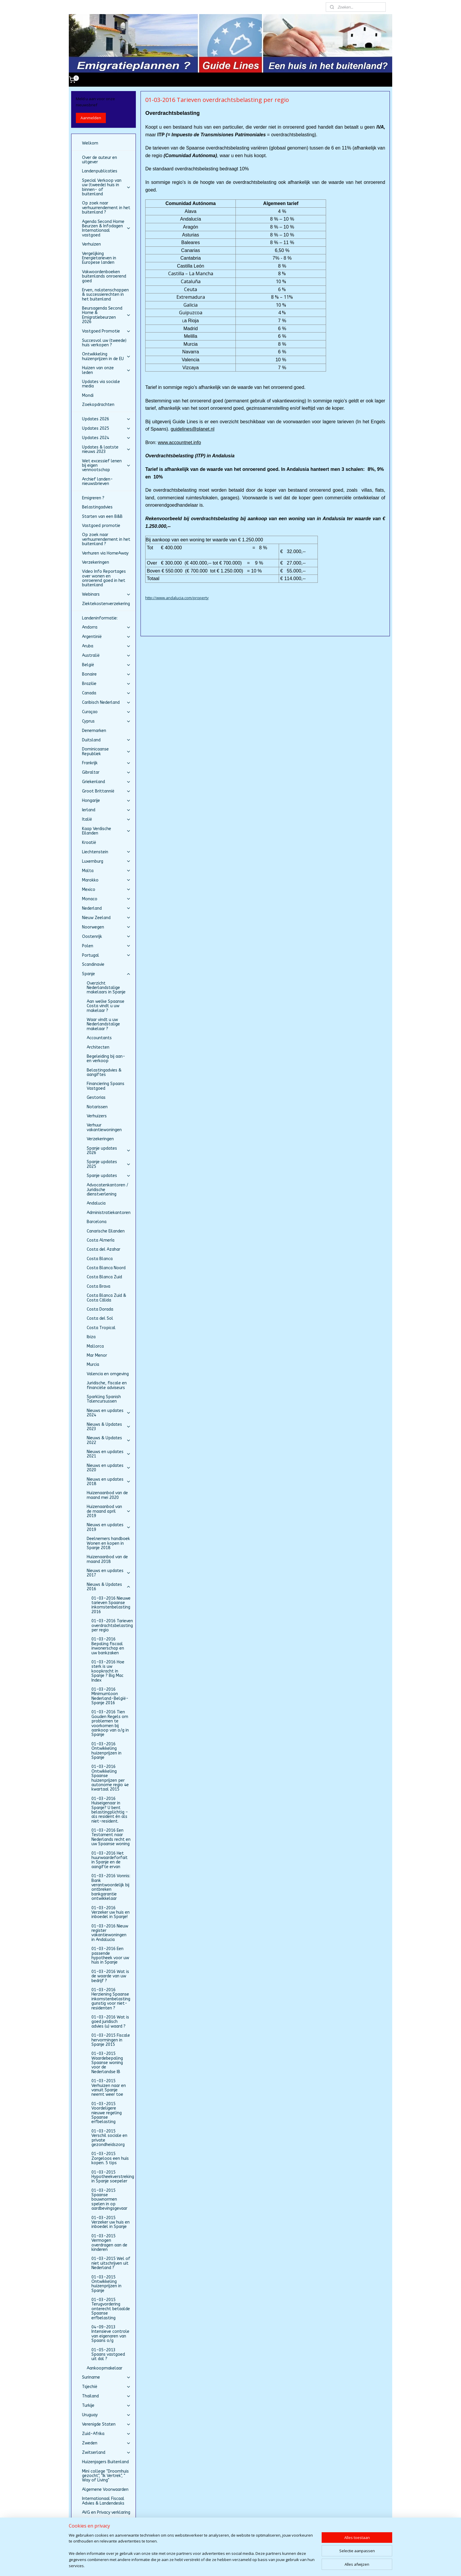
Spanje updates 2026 (109, 1150)
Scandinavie (93, 964)
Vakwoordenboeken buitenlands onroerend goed (104, 276)
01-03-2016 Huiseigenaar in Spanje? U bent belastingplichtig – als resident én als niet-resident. (109, 1810)
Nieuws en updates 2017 (109, 1573)
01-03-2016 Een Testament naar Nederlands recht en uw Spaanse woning (111, 1837)
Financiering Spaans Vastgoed (105, 1086)
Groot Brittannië (106, 791)
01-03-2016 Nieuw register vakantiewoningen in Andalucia (109, 1933)
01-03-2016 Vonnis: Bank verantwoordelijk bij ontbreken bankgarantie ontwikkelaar (110, 1887)
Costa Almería (100, 1240)
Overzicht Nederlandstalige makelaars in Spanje (106, 988)
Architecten (98, 1047)
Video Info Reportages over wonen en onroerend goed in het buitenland (104, 578)
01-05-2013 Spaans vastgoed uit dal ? (108, 2354)
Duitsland (106, 740)
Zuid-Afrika (106, 2433)
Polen (106, 945)
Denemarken (94, 730)
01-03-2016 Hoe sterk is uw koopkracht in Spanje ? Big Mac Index (107, 1671)
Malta (106, 870)
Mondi (87, 395)
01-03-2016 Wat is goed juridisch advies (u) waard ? (110, 2022)
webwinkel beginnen (251, 2565)
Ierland (106, 809)
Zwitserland (106, 2452)
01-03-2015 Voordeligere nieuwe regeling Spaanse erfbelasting (106, 2113)
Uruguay (106, 2414)
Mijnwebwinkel (302, 2565)
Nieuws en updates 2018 (109, 1481)
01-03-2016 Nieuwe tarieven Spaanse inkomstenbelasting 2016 (111, 1605)
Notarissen (97, 1106)
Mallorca (95, 1346)
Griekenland (106, 781)
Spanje (106, 973)
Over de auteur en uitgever (99, 159)
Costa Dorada (100, 1309)
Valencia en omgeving (108, 1373)
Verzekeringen (95, 562)
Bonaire (106, 674)
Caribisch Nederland (106, 702)
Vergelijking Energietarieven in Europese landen (99, 258)
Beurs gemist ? (96, 2521)
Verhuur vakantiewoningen (104, 1127)
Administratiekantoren (109, 1212)
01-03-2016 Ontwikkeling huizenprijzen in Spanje (106, 1751)
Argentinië (106, 636)
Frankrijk (106, 762)
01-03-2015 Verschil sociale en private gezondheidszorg (109, 2138)
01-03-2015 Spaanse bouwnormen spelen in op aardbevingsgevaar (109, 2199)
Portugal (106, 955)
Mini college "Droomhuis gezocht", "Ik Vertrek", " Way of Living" (105, 2476)
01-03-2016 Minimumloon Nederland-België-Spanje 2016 (109, 1696)
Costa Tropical (101, 1327)
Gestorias (96, 1097)
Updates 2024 (106, 437)
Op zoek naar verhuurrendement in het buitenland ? (106, 208)
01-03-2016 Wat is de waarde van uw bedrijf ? (110, 1976)
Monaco (106, 898)
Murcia (93, 1364)
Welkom (90, 143)
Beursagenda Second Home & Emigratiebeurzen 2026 (106, 315)
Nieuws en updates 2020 (109, 1467)
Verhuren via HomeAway (105, 553)
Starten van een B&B (102, 516)
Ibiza (91, 1336)
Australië (106, 655)
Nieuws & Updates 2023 (109, 1426)
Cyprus (106, 721)
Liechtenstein (106, 851)
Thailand (106, 2396)
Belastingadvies (97, 507)
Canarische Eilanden (106, 1231)
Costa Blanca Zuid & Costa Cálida (106, 1297)
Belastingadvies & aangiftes (104, 1072)
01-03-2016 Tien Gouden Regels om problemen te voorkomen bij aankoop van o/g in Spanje (110, 1723)
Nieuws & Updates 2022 (109, 1440)
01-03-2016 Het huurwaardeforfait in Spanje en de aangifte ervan (109, 1860)
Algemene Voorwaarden (105, 2489)
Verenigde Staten (106, 2424)
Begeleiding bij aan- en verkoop (106, 1058)
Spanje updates (109, 1175)
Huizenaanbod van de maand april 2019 (109, 1511)
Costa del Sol (100, 1318)
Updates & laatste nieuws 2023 (106, 449)
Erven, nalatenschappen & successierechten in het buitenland (105, 295)
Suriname (106, 2377)
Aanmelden (91, 117)
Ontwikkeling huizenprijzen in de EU (106, 356)
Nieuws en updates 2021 (109, 1454)
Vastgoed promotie (101, 525)
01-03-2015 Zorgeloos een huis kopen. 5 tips (110, 2158)
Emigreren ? (93, 498)
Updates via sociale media (101, 384)
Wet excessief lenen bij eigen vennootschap (106, 466)
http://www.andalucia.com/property (177, 597)
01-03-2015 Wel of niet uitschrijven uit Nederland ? (110, 2263)
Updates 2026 (106, 419)
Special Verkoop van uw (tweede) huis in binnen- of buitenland (106, 187)
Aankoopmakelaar (104, 2368)
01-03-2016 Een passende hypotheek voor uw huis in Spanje (110, 1955)
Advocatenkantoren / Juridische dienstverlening (107, 1190)
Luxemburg (106, 861)
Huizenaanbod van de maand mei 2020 (107, 1495)
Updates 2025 (106, 428)
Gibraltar (106, 772)
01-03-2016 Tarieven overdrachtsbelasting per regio (112, 1625)
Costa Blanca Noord (106, 1267)
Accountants (99, 1037)
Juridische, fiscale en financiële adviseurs (107, 1385)
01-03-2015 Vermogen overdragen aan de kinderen (109, 2243)
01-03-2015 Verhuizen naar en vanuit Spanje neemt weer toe (108, 2087)
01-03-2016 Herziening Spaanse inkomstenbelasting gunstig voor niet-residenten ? (110, 1999)
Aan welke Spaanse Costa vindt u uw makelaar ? (105, 1006)
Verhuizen (91, 244)
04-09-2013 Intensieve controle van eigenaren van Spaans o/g (110, 2334)
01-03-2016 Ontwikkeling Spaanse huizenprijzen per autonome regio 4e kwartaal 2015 (110, 1778)
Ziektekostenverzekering (106, 603)
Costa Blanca (100, 1258)
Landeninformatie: (100, 618)
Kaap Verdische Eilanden (106, 831)
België (106, 664)
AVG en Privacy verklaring (106, 2512)
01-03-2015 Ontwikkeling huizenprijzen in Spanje (106, 2284)
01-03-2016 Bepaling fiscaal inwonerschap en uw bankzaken (107, 1646)
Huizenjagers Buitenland (105, 2461)
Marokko (106, 880)
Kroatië (89, 842)
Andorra (106, 627)
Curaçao (106, 711)
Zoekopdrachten (98, 404)
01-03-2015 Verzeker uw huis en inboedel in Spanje (110, 2222)
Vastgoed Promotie (106, 331)
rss (228, 2565)
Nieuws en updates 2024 (109, 1413)
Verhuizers (97, 1116)
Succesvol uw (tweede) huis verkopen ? (104, 342)
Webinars (106, 594)
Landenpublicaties (99, 171)
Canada (106, 693)
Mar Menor (97, 1355)
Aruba (106, 646)
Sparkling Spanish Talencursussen (104, 1399)
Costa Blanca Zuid (104, 1276)
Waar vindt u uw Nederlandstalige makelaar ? (103, 1024)
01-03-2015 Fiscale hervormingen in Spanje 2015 (110, 2040)
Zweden (106, 2443)
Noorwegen (106, 927)
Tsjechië (106, 2386)
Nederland (106, 908)
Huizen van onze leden (106, 370)
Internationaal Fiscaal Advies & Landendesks (103, 2501)
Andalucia (96, 1203)
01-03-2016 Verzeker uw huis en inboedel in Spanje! (110, 1912)
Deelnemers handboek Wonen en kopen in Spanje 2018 (108, 1543)
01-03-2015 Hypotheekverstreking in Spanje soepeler (112, 2177)
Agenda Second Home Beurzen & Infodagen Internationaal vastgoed (106, 228)
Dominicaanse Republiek (106, 751)
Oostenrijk (106, 936)
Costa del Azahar (103, 1249)
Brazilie (106, 683)
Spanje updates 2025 (109, 1164)
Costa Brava (98, 1286)
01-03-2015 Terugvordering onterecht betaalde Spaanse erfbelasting (110, 2308)
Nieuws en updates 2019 (109, 1527)
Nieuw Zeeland (106, 917)
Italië (106, 819)
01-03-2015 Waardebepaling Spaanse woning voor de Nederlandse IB (107, 2062)
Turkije (106, 2405)
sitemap (216, 2565)
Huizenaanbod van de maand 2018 (107, 1559)
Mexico (106, 889)
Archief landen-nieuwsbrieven (97, 481)
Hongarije (106, 800)
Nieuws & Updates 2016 (109, 1586)
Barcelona (96, 1221)
